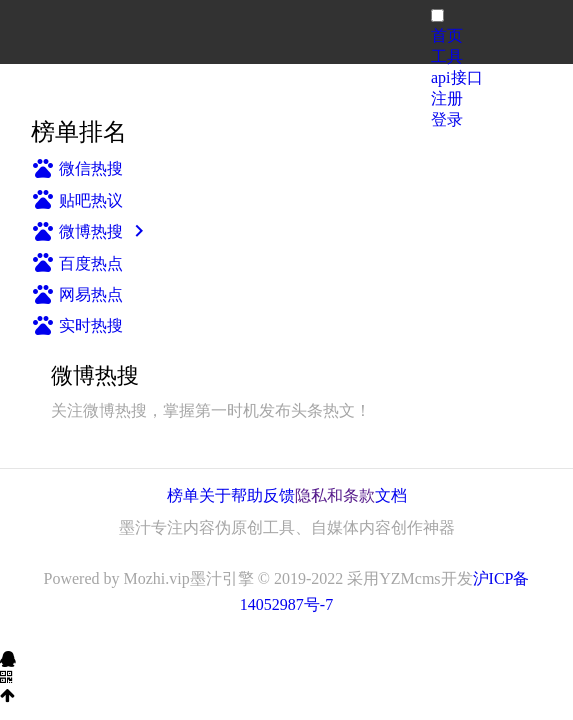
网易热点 (77, 294)
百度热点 (77, 263)
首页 (447, 35)
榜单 (183, 495)
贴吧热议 (77, 200)
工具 (447, 56)
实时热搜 (77, 325)
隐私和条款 (335, 495)
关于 (215, 495)
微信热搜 (77, 168)
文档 (391, 495)
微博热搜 (91, 231)
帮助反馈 (263, 495)
